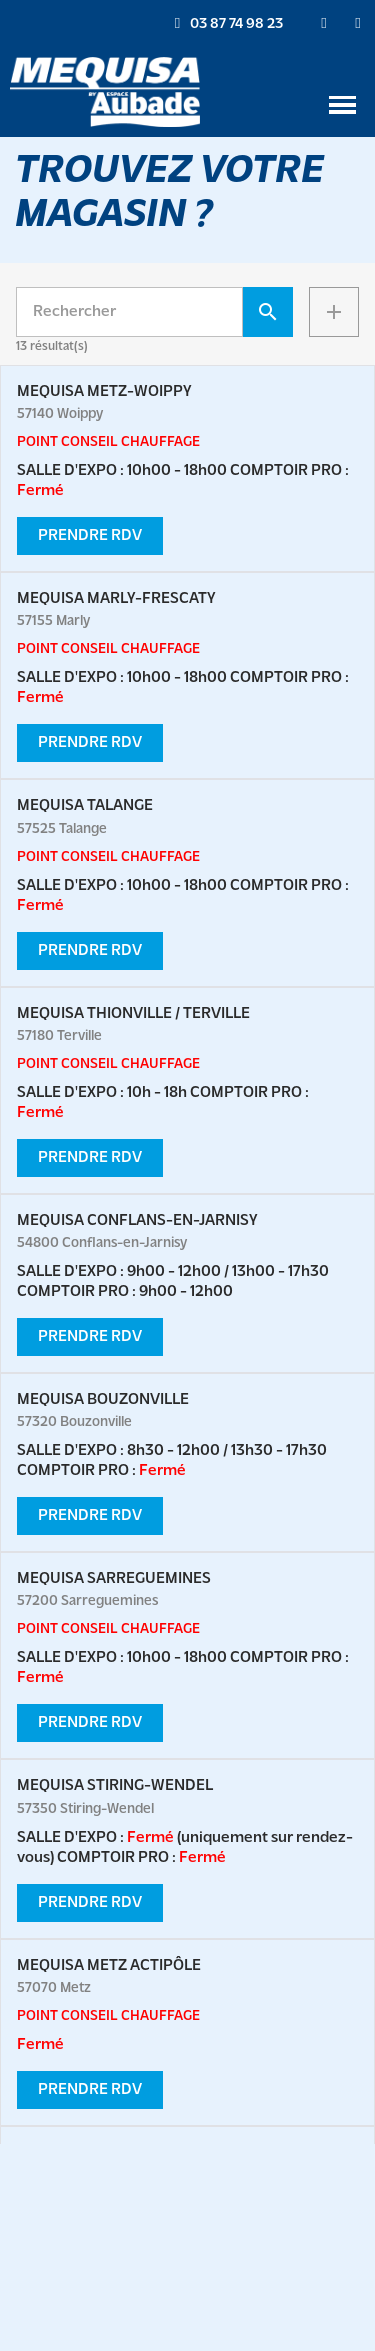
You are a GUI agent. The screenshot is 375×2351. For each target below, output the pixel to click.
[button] (229, 24)
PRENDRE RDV (90, 536)
